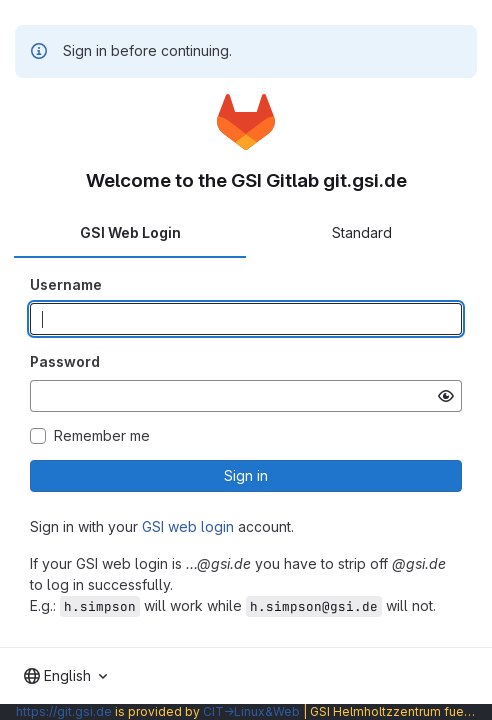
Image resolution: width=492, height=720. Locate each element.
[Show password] (446, 396)
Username (66, 284)
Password (65, 361)
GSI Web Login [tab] (130, 232)
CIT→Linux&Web (251, 711)
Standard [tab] (362, 232)
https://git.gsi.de (64, 711)
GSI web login (188, 526)
